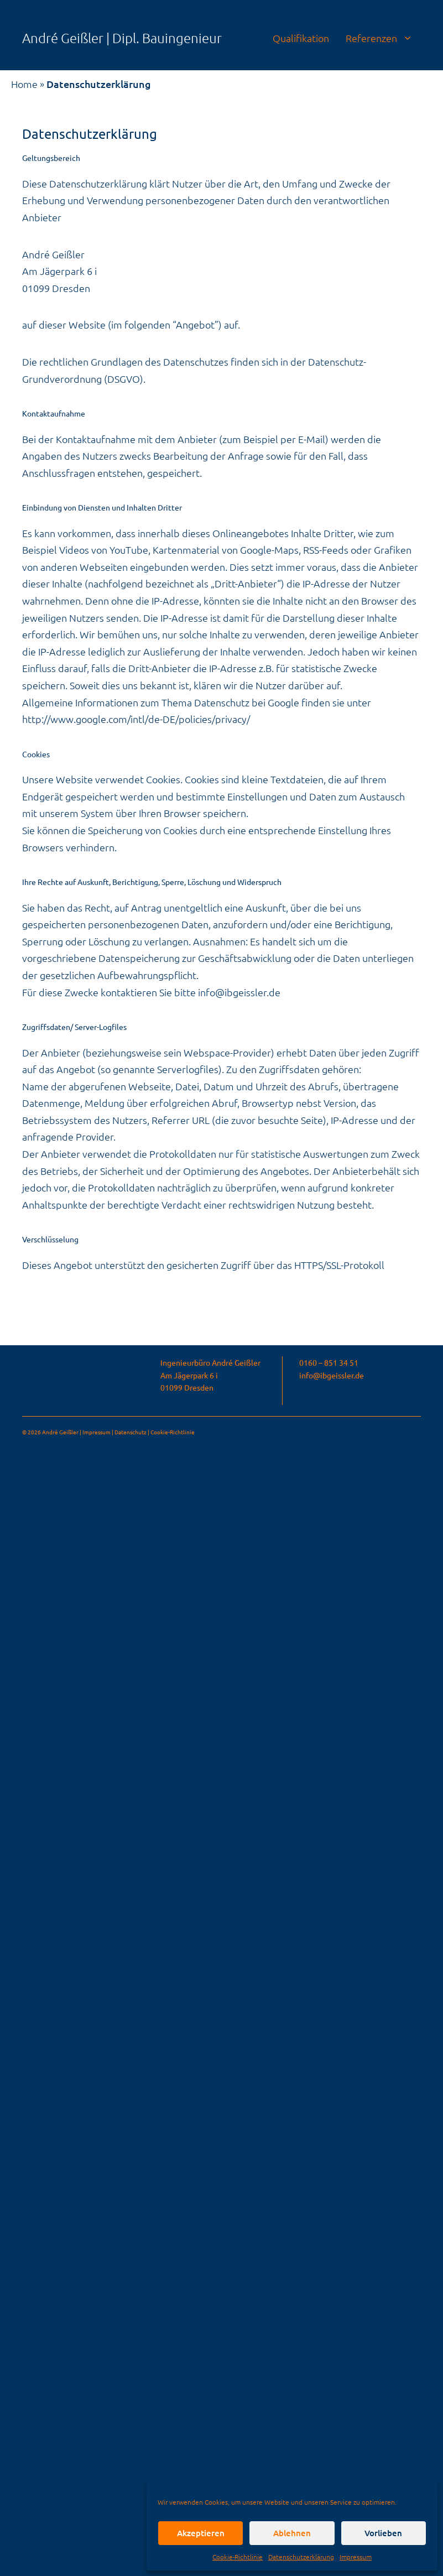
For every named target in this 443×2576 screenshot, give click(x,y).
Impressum (356, 2556)
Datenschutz (130, 1432)
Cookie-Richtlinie (237, 2556)
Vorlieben (383, 2532)
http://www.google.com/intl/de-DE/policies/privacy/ (136, 718)
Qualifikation (301, 38)
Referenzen (383, 38)
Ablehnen (292, 2532)
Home (24, 83)
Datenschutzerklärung (301, 2556)
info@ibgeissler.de (239, 992)
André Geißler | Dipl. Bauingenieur (122, 37)
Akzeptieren (201, 2532)
